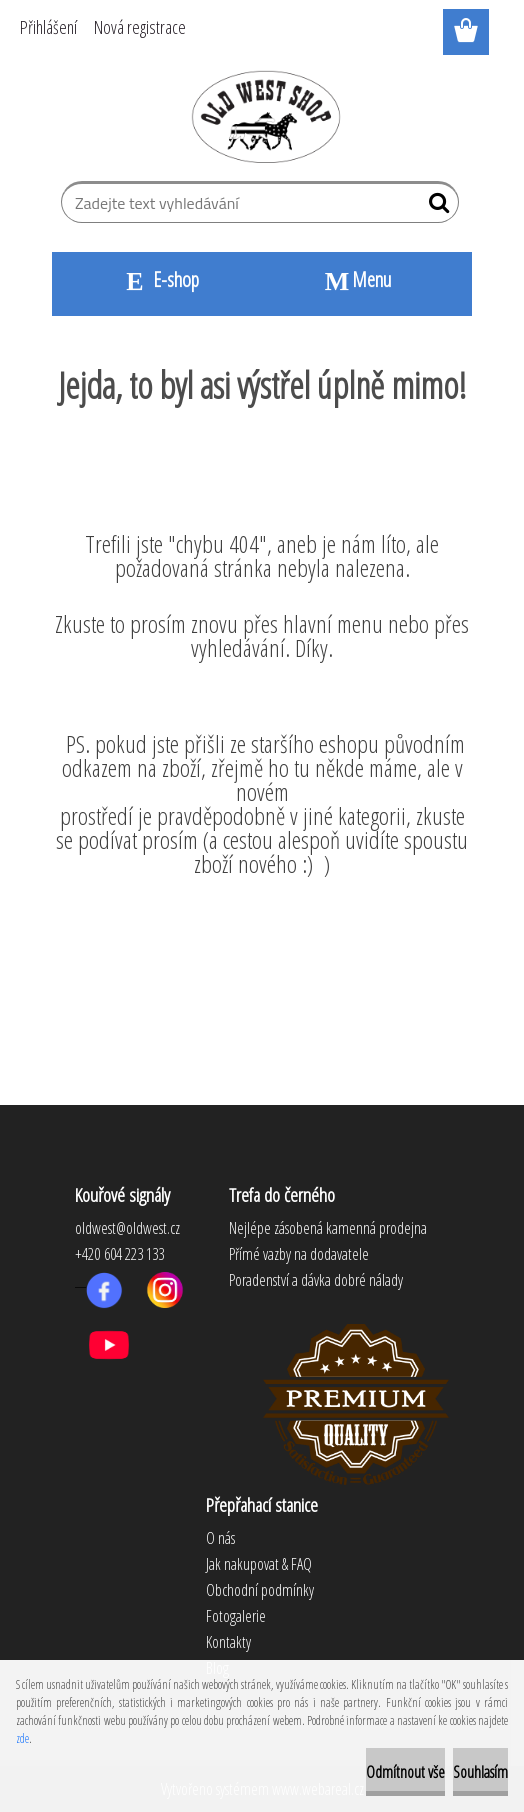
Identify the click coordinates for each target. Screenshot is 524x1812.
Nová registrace (140, 27)
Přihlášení (48, 27)
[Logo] (262, 116)
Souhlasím (480, 1772)
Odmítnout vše (405, 1772)
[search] (435, 207)
